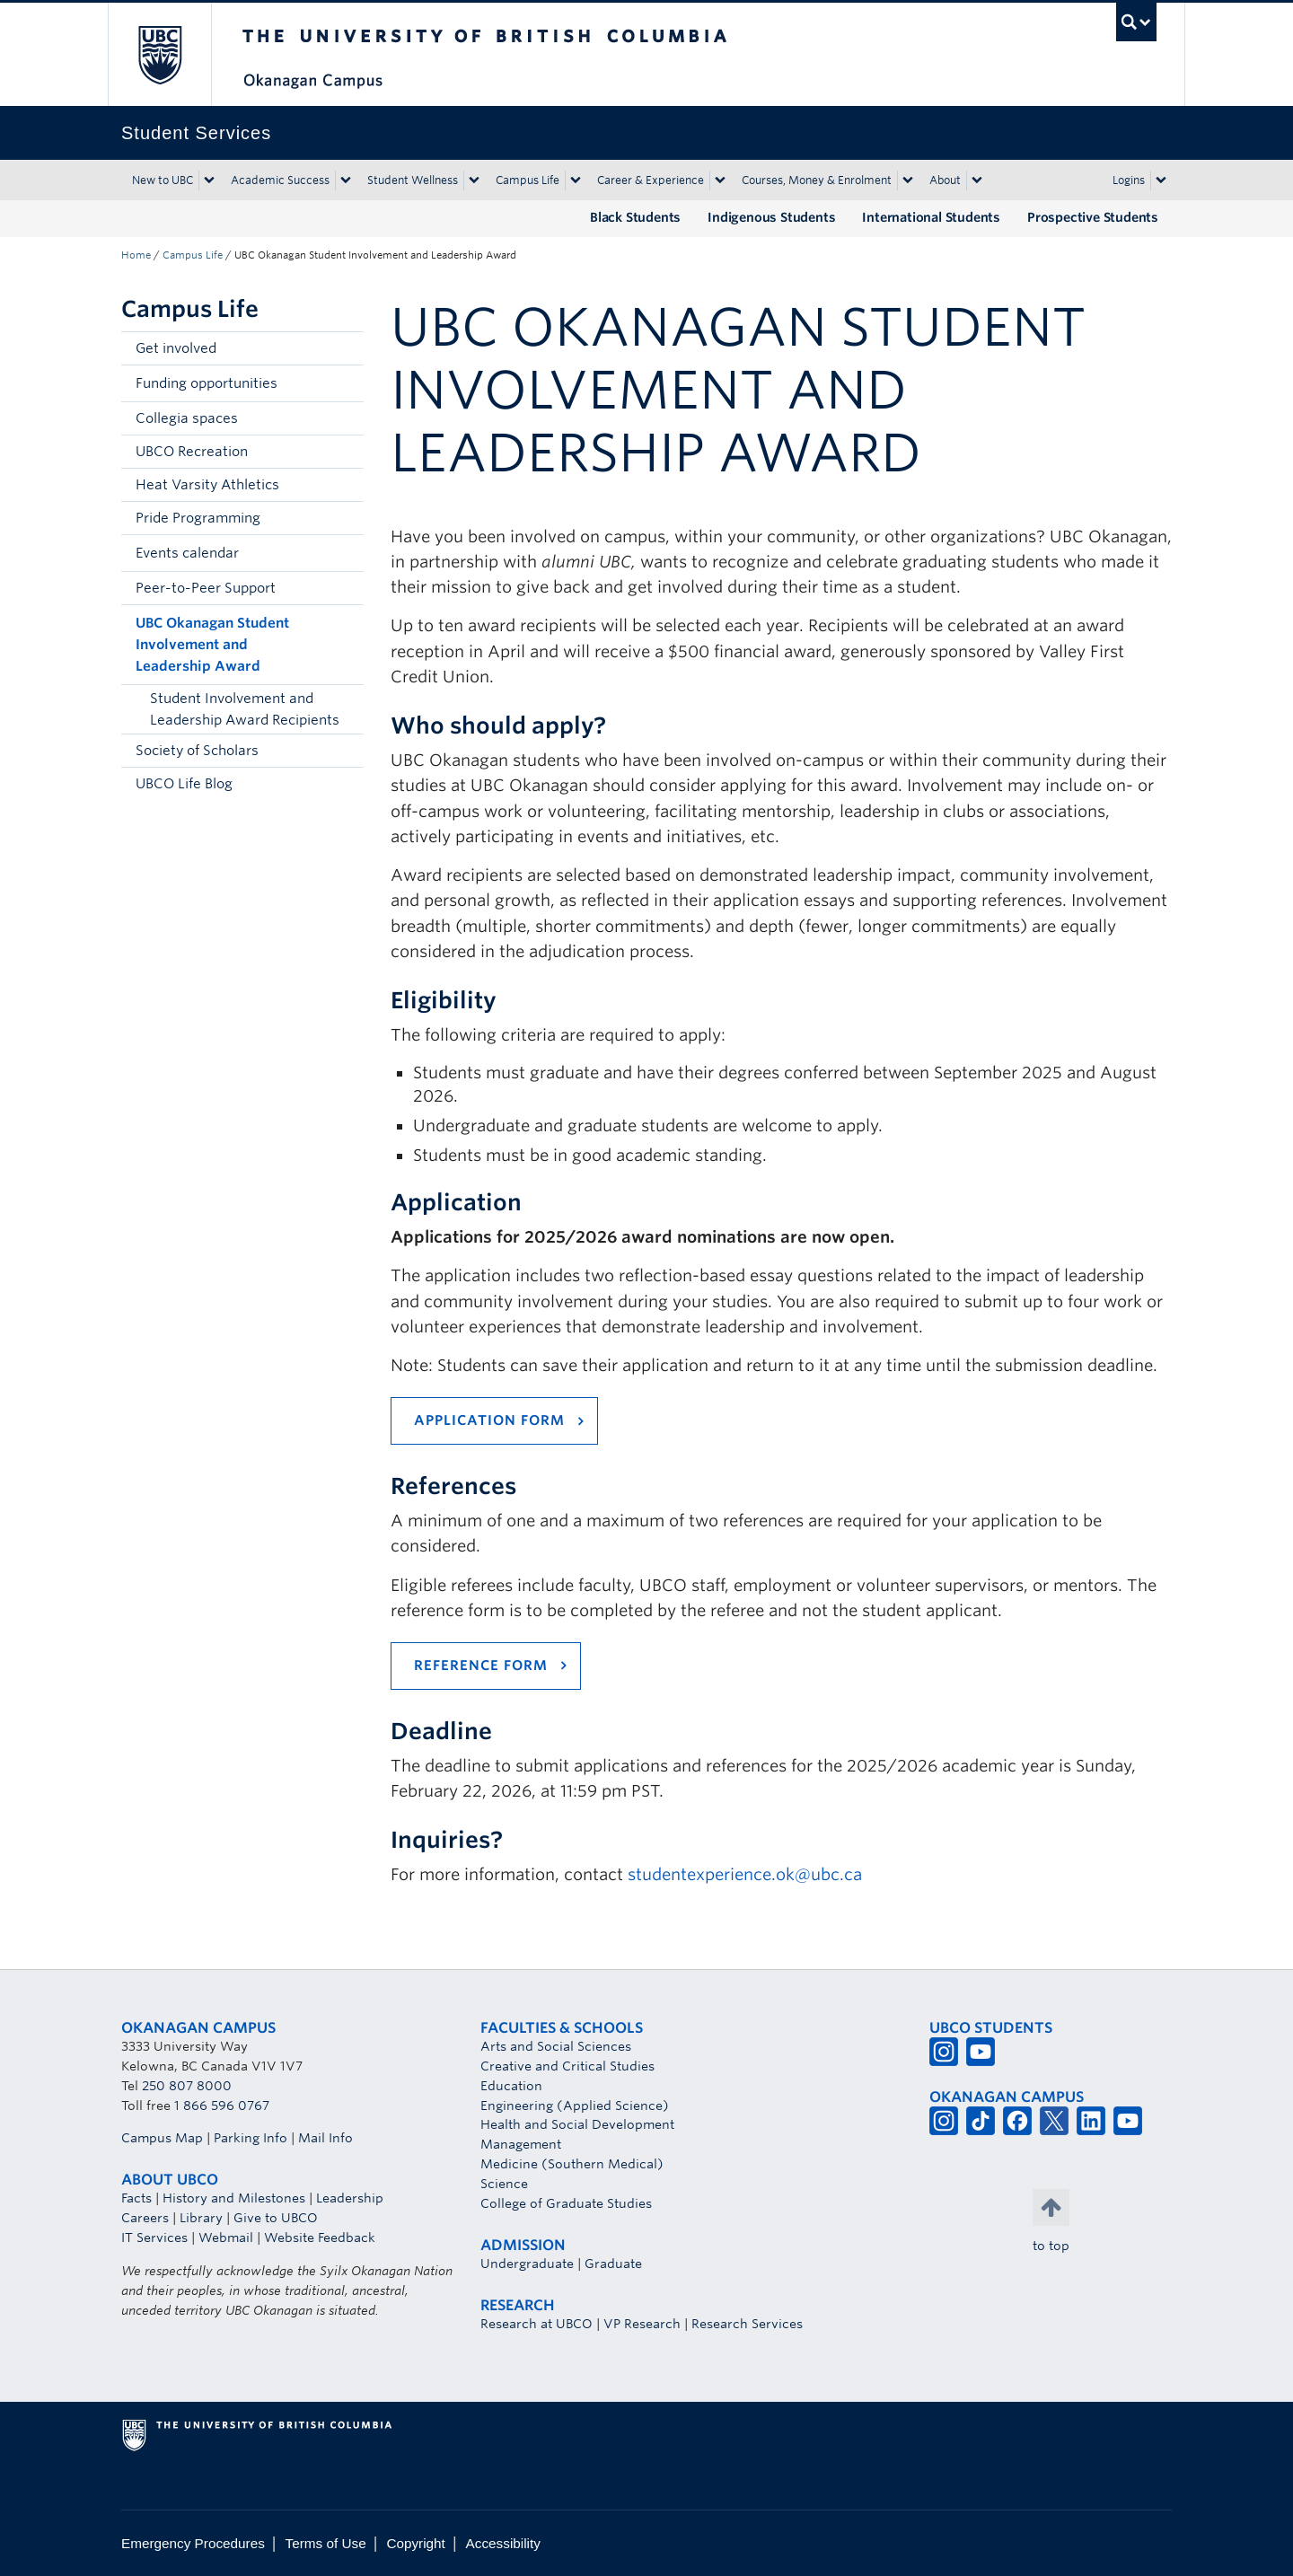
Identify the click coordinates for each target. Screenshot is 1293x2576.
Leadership (349, 2198)
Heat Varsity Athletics (207, 485)
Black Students (635, 217)
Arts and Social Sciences (555, 2046)
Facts (136, 2198)
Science (504, 2183)
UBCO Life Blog (184, 784)
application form (489, 1420)
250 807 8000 (187, 2086)
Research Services (747, 2324)
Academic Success (280, 180)
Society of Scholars (197, 751)
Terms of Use (326, 2543)
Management (520, 2144)
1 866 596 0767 (221, 2105)
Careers (145, 2218)
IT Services (154, 2237)
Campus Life (527, 180)
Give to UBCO (275, 2218)
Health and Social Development (577, 2124)
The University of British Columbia (159, 54)
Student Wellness (412, 180)
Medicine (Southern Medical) (572, 2164)
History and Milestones (234, 2198)
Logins (1129, 180)
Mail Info (325, 2138)
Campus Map (162, 2138)
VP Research (642, 2324)
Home (136, 255)
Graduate (613, 2263)
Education (511, 2086)
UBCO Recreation (192, 452)
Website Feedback (319, 2237)
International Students (931, 217)
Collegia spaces (187, 418)
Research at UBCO (536, 2324)
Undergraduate (527, 2263)
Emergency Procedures (193, 2543)
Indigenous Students (771, 217)
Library (201, 2218)
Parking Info (250, 2138)
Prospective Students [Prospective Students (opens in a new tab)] (1092, 217)
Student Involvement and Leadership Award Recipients (244, 709)
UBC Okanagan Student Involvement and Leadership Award (212, 644)
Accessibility (503, 2543)
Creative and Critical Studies (567, 2066)
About (945, 180)
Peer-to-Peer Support (206, 588)
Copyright (415, 2543)
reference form (481, 1665)
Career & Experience (650, 180)
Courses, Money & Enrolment (817, 180)
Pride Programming (198, 518)
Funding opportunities (206, 383)
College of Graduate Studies (566, 2203)
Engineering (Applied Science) (574, 2105)
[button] (346, 383)
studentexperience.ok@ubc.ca (745, 1874)
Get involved (176, 348)
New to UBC (162, 180)
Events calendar (187, 553)
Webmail (225, 2237)
